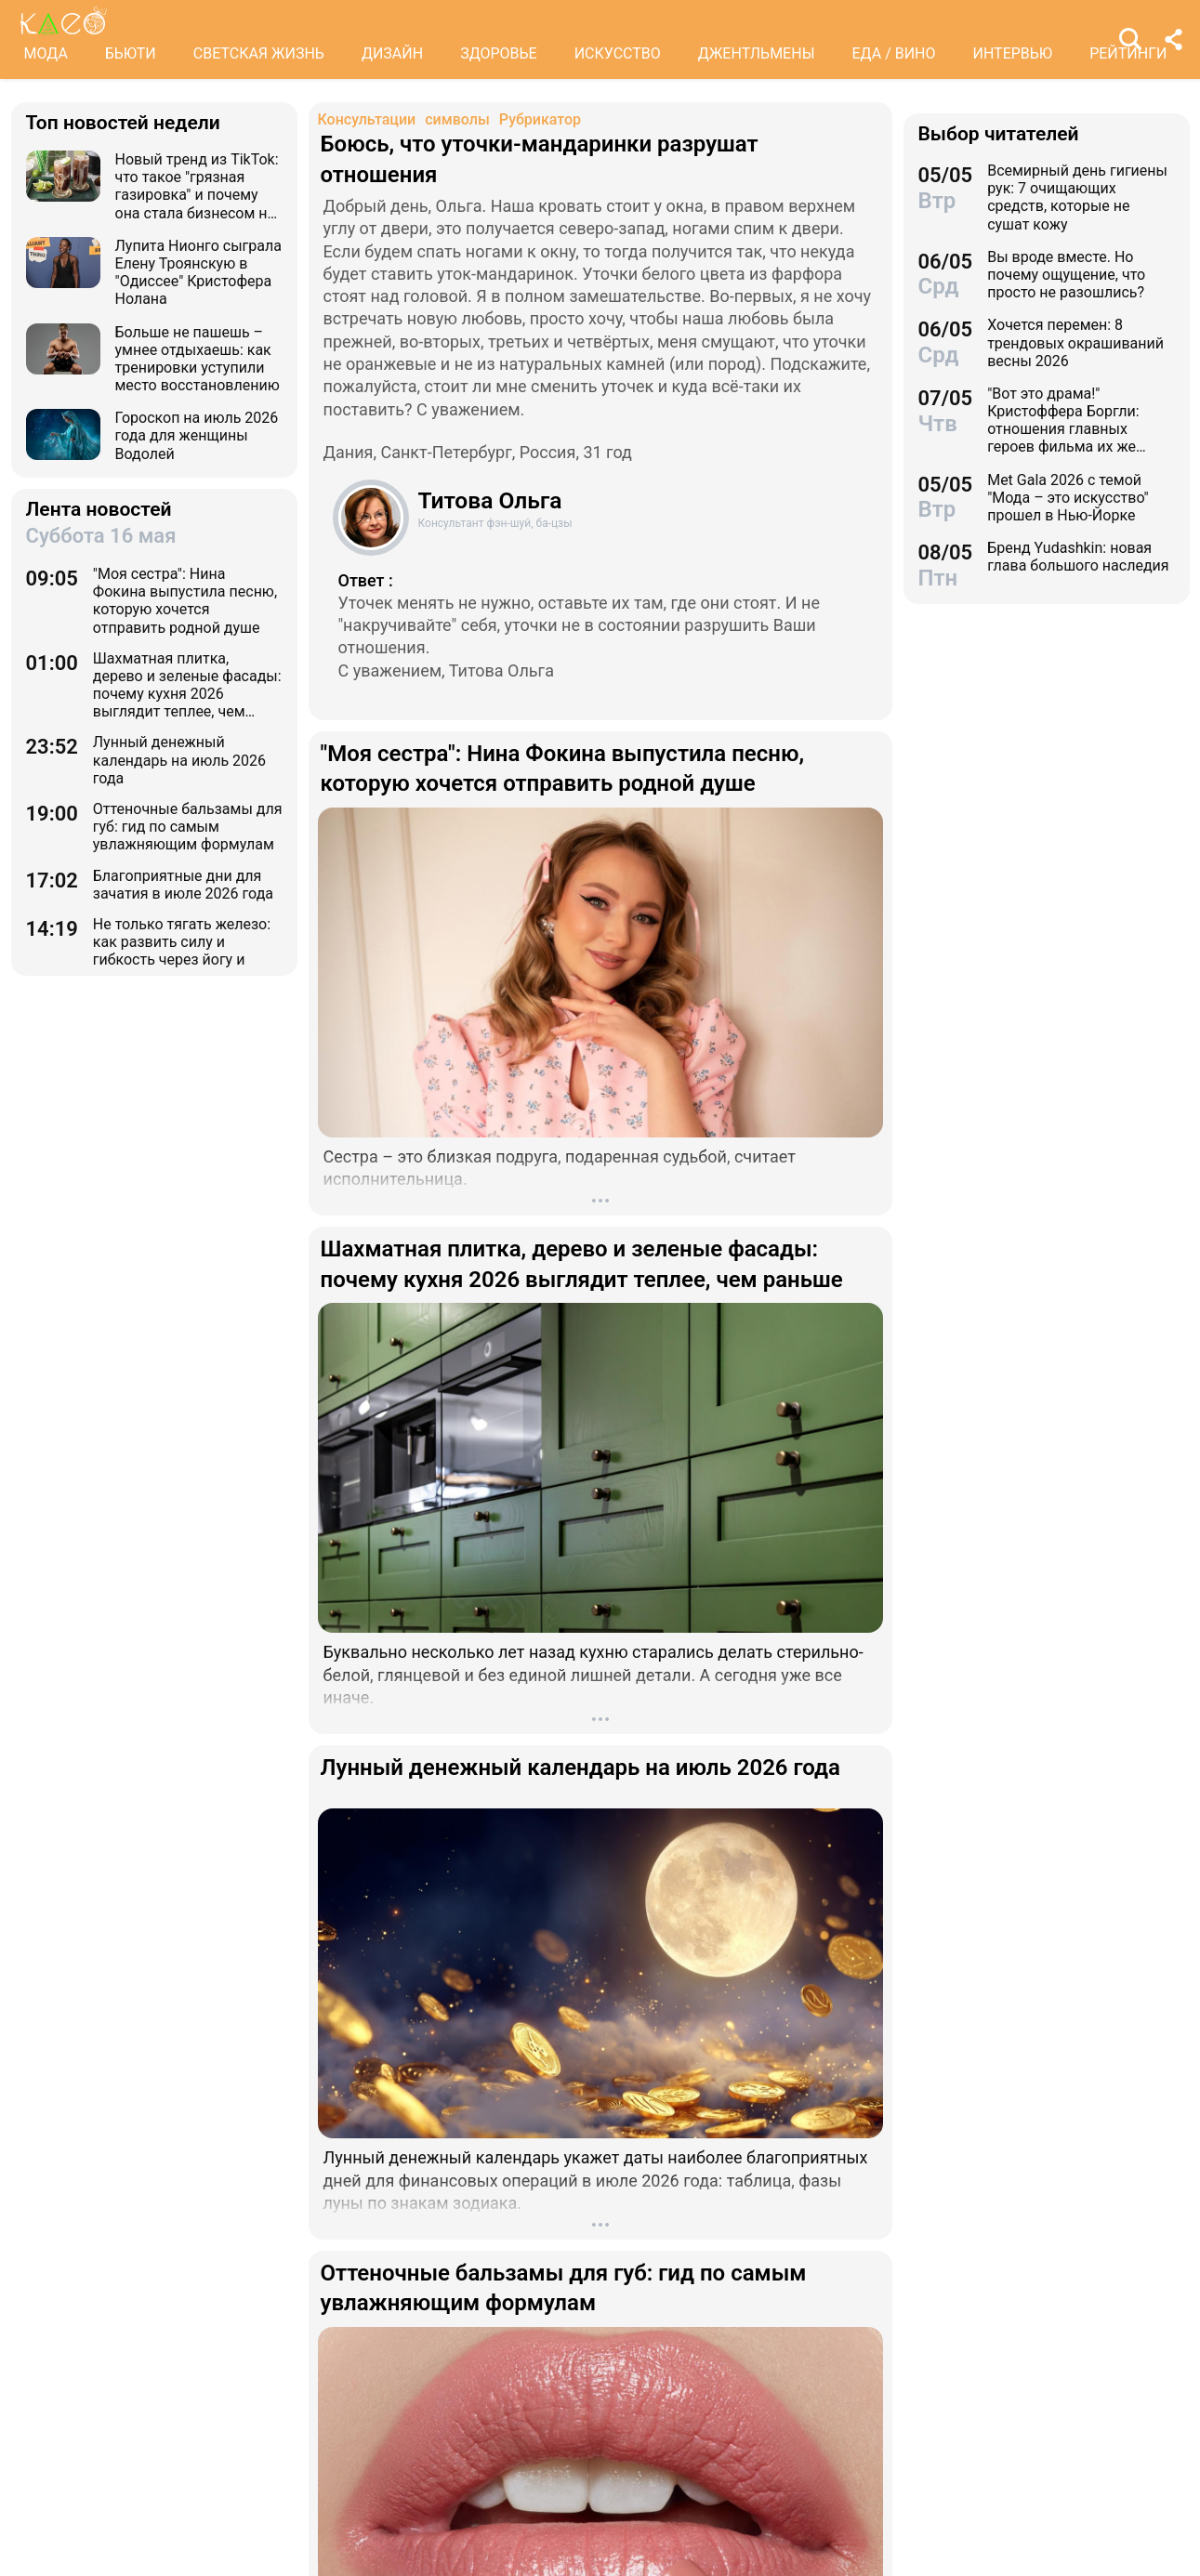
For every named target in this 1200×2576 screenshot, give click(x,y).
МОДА (46, 53)
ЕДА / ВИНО (893, 53)
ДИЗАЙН (392, 53)
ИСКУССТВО (617, 53)
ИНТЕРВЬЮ (1013, 53)
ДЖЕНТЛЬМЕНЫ (756, 53)
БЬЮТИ (130, 53)
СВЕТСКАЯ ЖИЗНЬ (258, 53)
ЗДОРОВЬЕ (498, 53)
